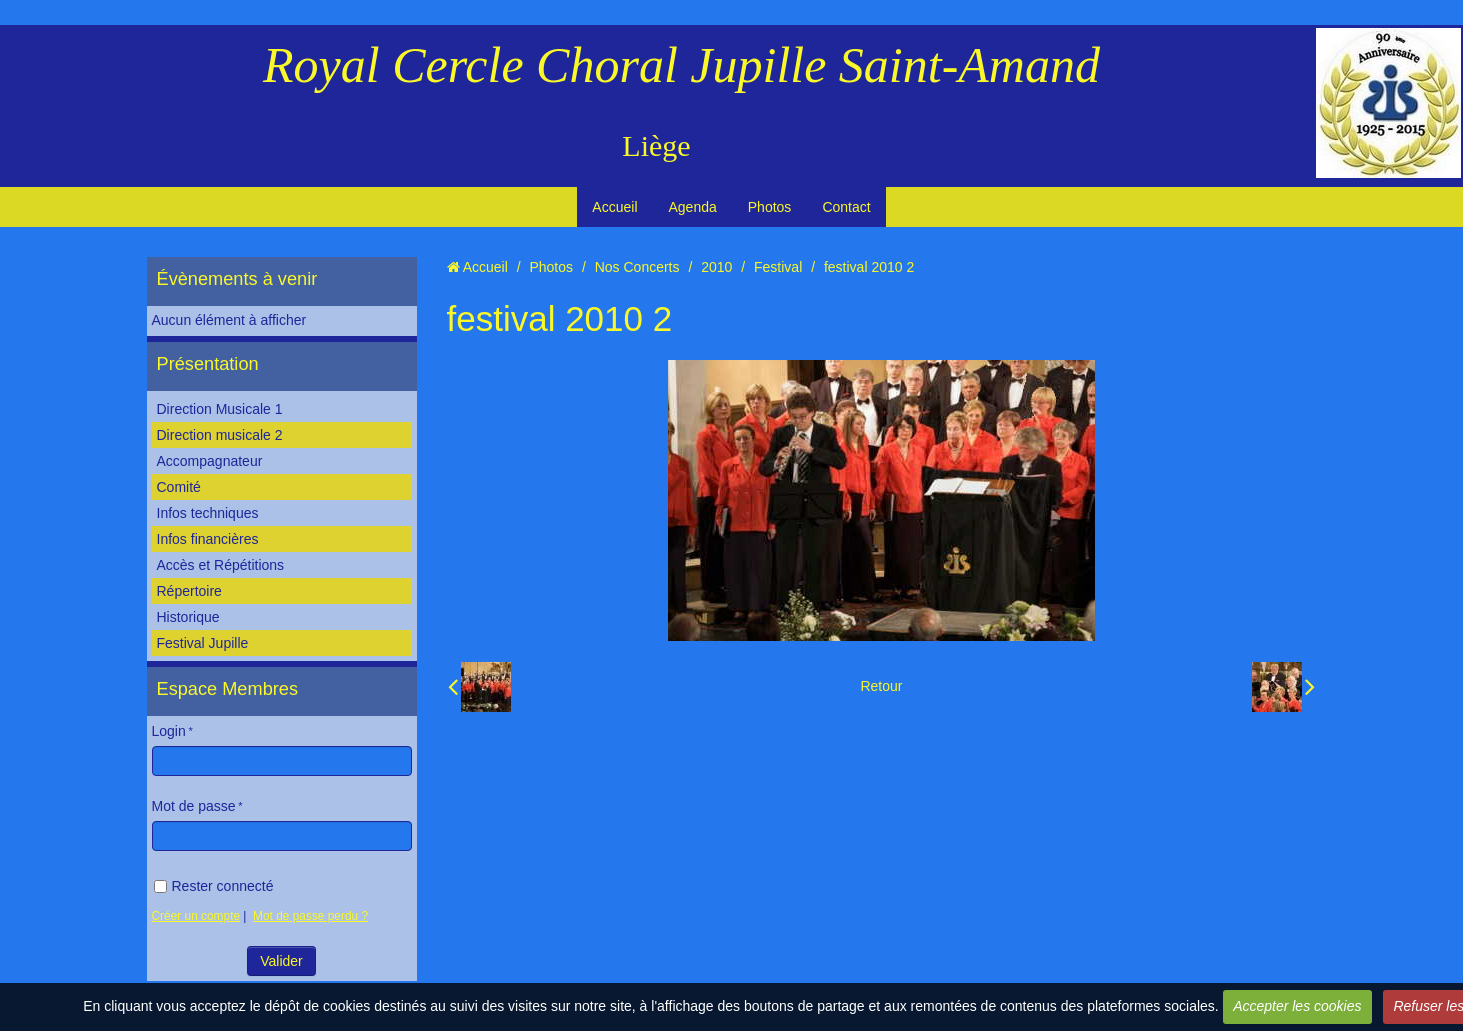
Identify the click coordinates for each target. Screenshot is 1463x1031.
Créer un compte (196, 916)
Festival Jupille (203, 643)
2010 (716, 267)
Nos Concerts (637, 267)
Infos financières (208, 539)
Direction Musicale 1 (220, 409)
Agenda (693, 207)
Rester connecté (214, 886)
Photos (770, 207)
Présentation (208, 364)
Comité (179, 487)
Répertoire (189, 591)
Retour (881, 686)
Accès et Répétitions (221, 565)
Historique (188, 617)
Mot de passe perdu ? (310, 916)
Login (169, 731)
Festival (778, 267)
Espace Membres (228, 689)
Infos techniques (208, 513)
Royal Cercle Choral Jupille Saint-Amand (681, 65)
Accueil (614, 207)
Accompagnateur (210, 461)
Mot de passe (194, 806)
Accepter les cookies (1297, 1006)
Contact (846, 207)
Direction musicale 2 (220, 435)
